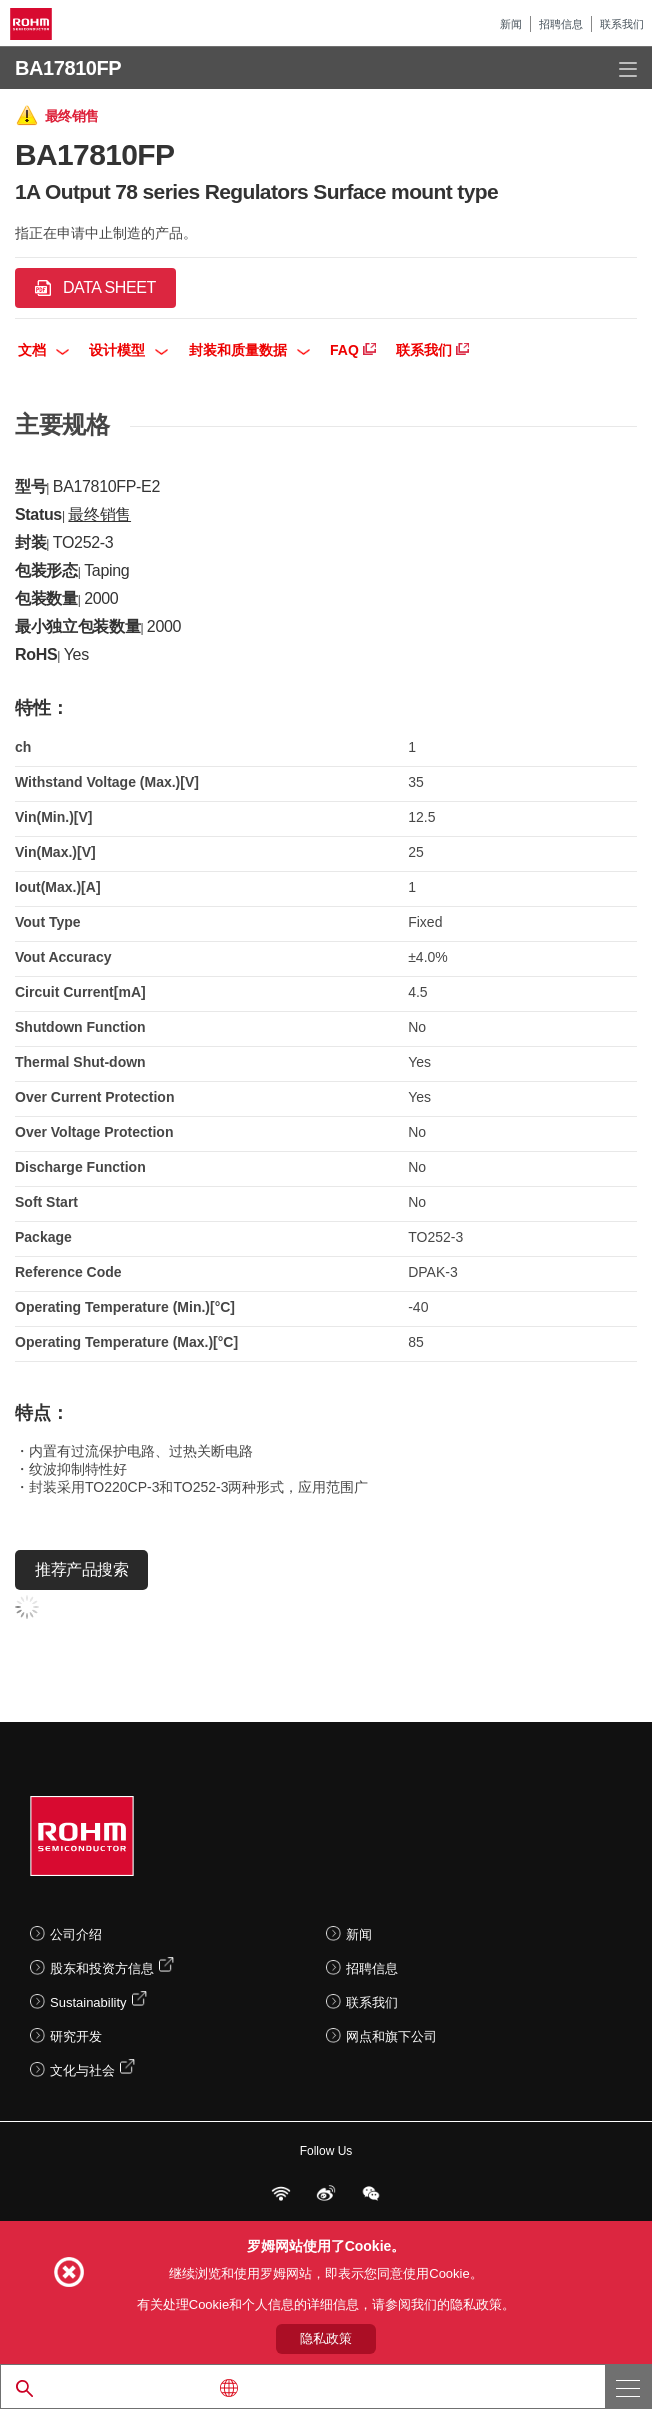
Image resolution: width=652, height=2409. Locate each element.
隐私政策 (326, 2338)
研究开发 (76, 2036)
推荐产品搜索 (81, 1569)
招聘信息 (561, 24)
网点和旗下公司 (391, 2036)
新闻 (511, 24)
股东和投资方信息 (102, 1968)
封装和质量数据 (249, 350)
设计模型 (128, 350)
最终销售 (99, 514)
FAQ (353, 350)
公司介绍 (76, 1934)
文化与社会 (82, 2070)
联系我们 (622, 24)
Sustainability (88, 2002)
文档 (43, 350)
